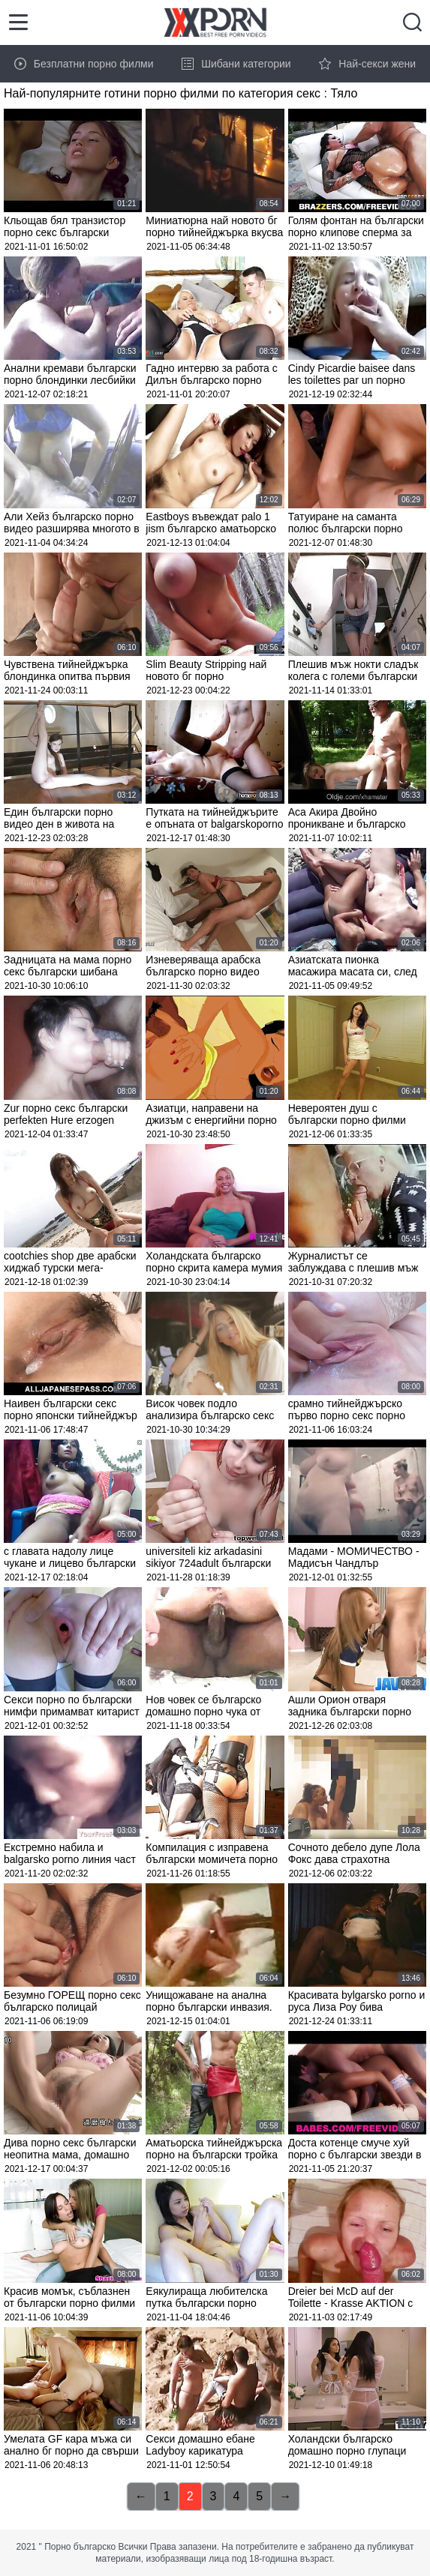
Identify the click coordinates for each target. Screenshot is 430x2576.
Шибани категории (236, 64)
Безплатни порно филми (84, 64)
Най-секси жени (367, 64)
